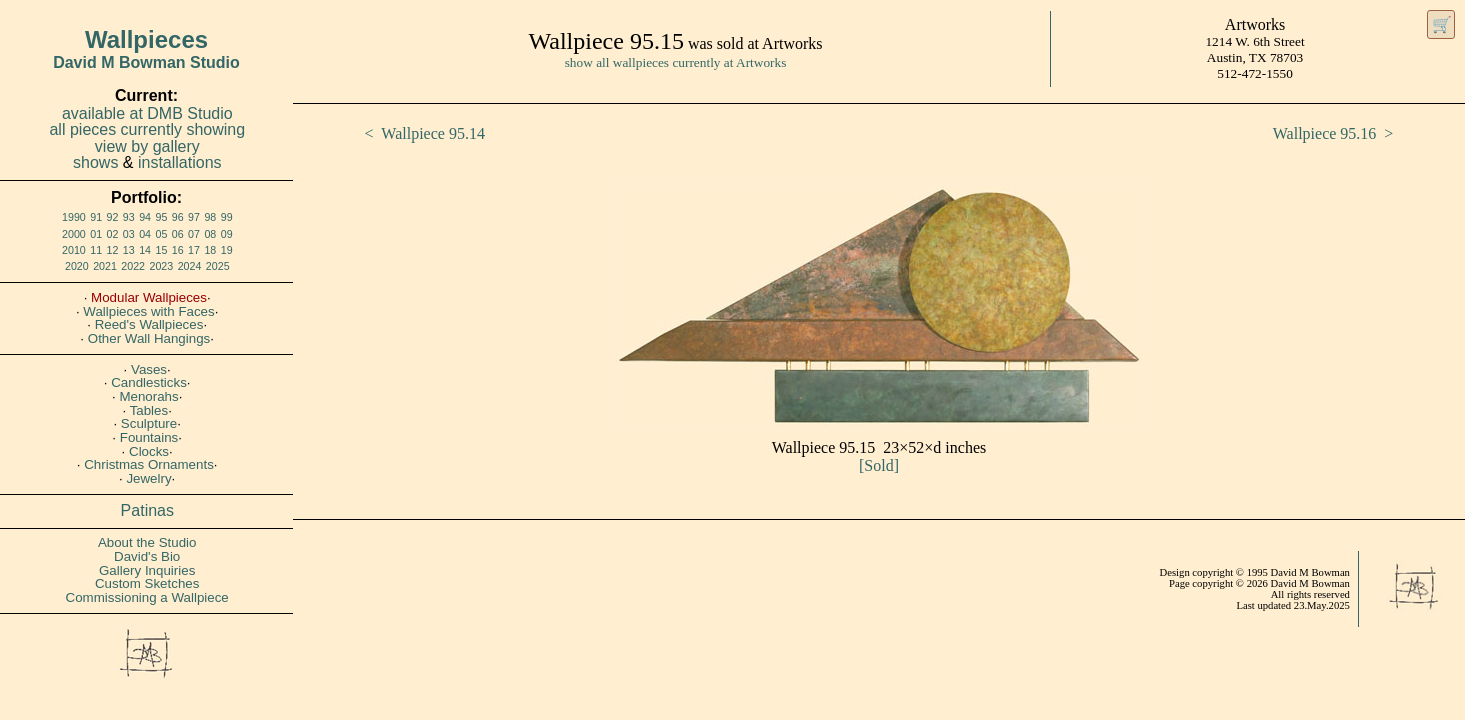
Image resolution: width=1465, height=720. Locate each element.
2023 (162, 266)
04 (145, 234)
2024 (190, 266)
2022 (133, 266)
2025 (218, 266)
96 (178, 217)
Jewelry (148, 478)
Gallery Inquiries (147, 570)
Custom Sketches (147, 583)
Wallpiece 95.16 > (1333, 133)
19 (227, 250)
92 (113, 217)
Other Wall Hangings (149, 338)
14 (145, 250)
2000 (74, 234)
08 (210, 234)
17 (194, 250)
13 (129, 250)
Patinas (147, 510)
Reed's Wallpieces (149, 324)
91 (96, 217)
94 (145, 217)
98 (210, 217)
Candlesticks (149, 382)
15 (161, 250)
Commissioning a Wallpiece (147, 597)
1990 (74, 217)
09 (227, 234)
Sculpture (149, 423)
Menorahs (148, 396)
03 (129, 234)
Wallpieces (146, 39)
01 (96, 234)
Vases (149, 369)
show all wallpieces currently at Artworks (676, 62)
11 (96, 250)
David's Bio (147, 556)
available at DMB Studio (147, 113)
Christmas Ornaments (149, 464)
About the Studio (147, 542)
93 (129, 217)
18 (210, 250)
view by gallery (147, 146)
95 (161, 217)
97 (194, 217)
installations (180, 162)
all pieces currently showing (147, 129)
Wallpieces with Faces (148, 311)
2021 (105, 266)
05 (161, 234)
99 (227, 217)
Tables (149, 410)
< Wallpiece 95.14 (425, 133)
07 (194, 234)
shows (95, 162)
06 (178, 234)
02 (113, 234)
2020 (77, 266)
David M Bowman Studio (146, 62)
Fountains (149, 437)
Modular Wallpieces (149, 297)
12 (113, 250)
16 (178, 250)
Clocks (149, 451)
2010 (74, 250)
